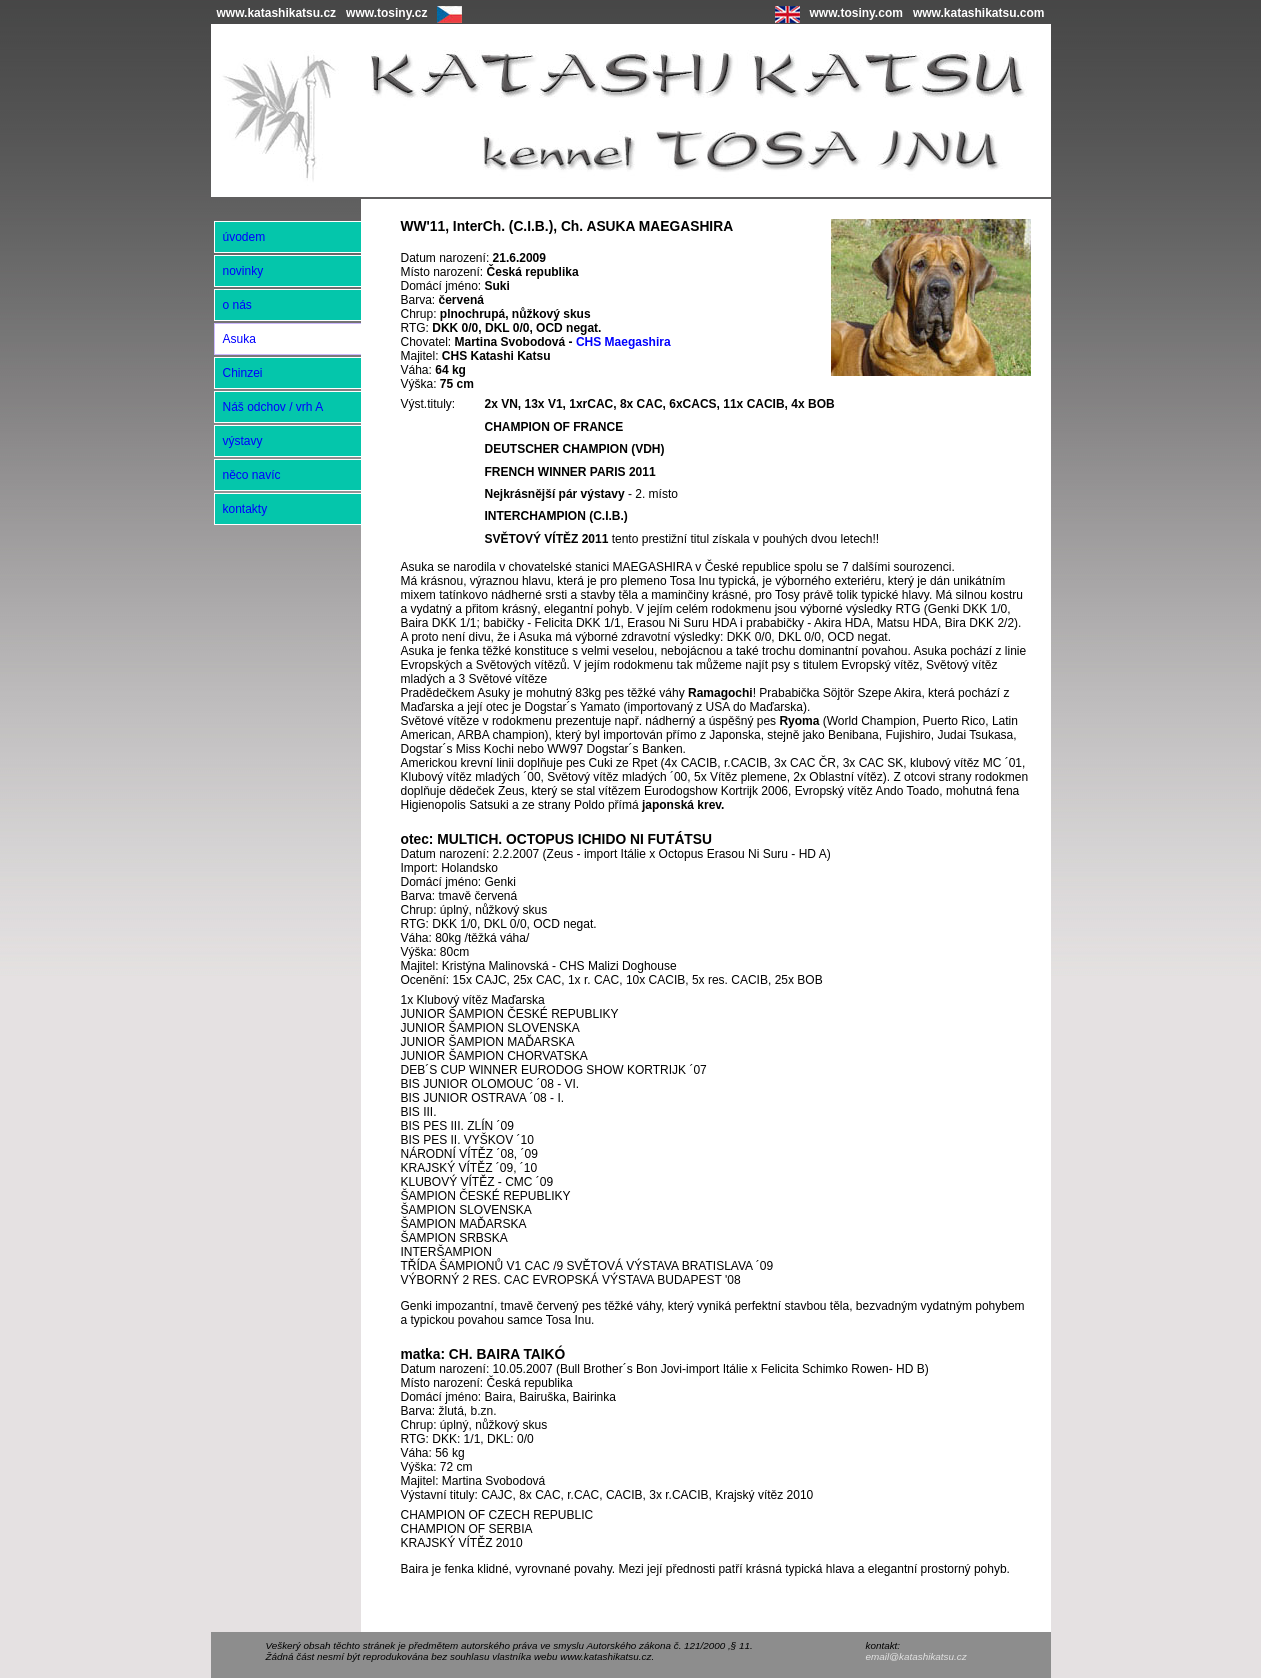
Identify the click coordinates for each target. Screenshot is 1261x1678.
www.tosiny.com (856, 13)
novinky (243, 271)
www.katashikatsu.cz (277, 13)
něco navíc (252, 475)
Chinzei (243, 373)
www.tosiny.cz (386, 13)
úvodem (244, 237)
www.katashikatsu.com (979, 13)
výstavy (243, 441)
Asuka (239, 339)
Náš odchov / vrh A (273, 407)
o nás (237, 305)
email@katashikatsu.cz (916, 1656)
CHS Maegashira (623, 342)
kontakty (245, 509)
